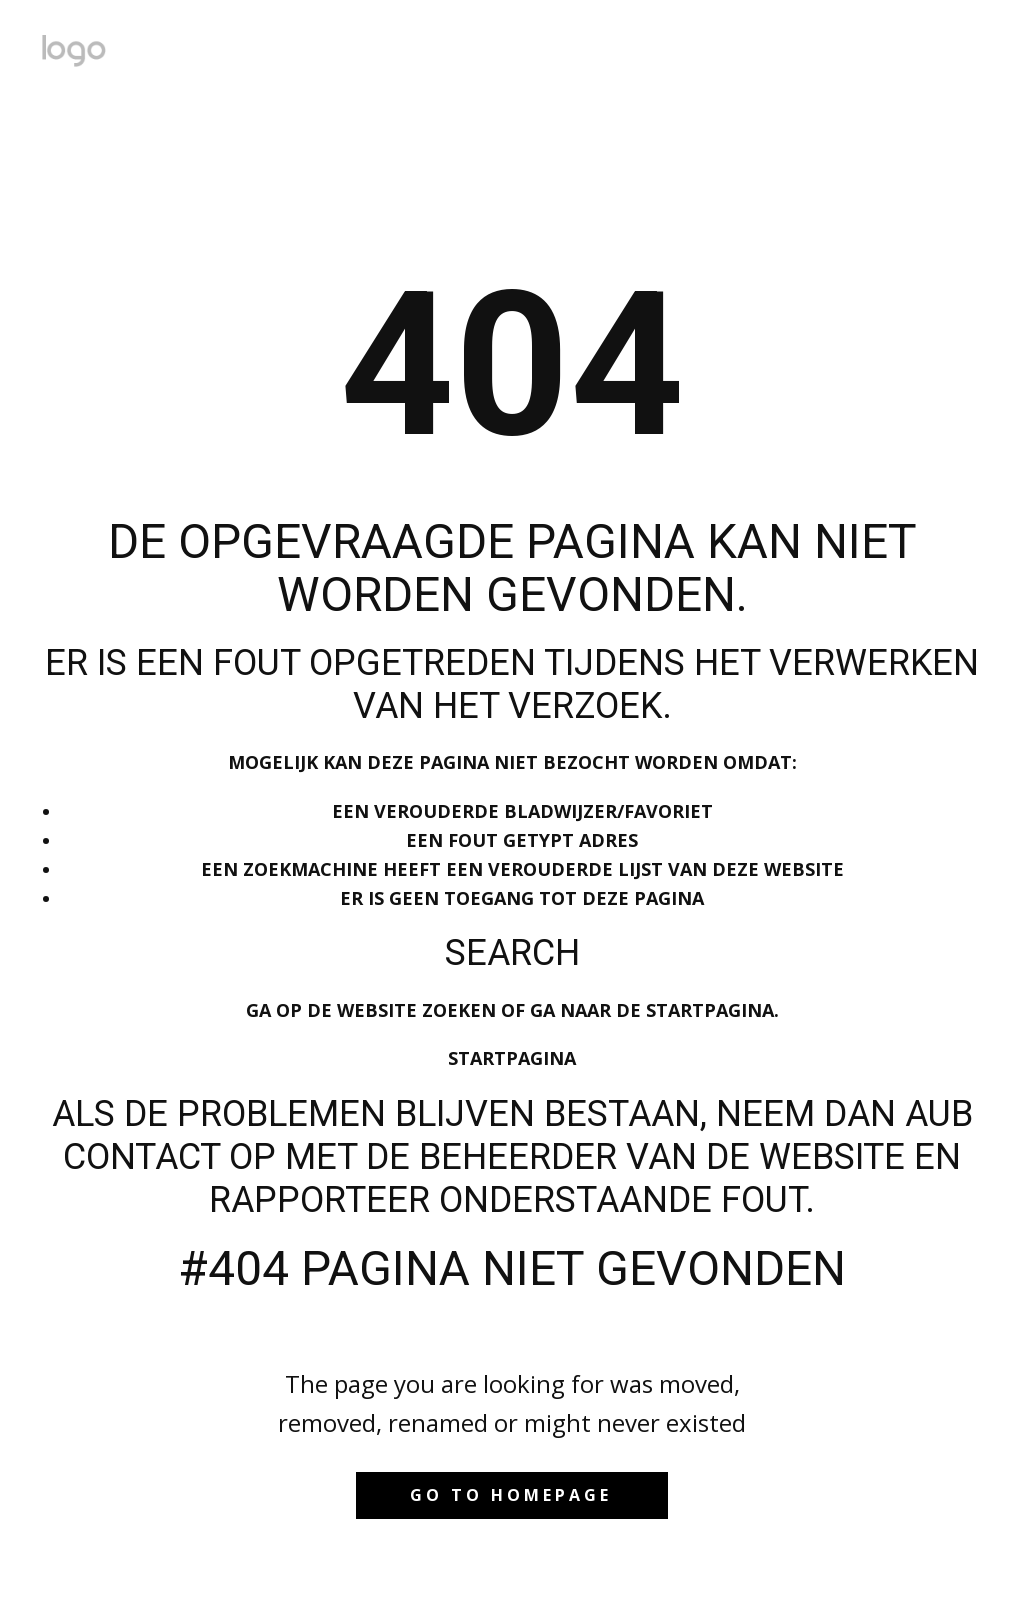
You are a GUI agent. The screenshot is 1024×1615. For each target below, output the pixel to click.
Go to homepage (511, 1495)
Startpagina (512, 1058)
